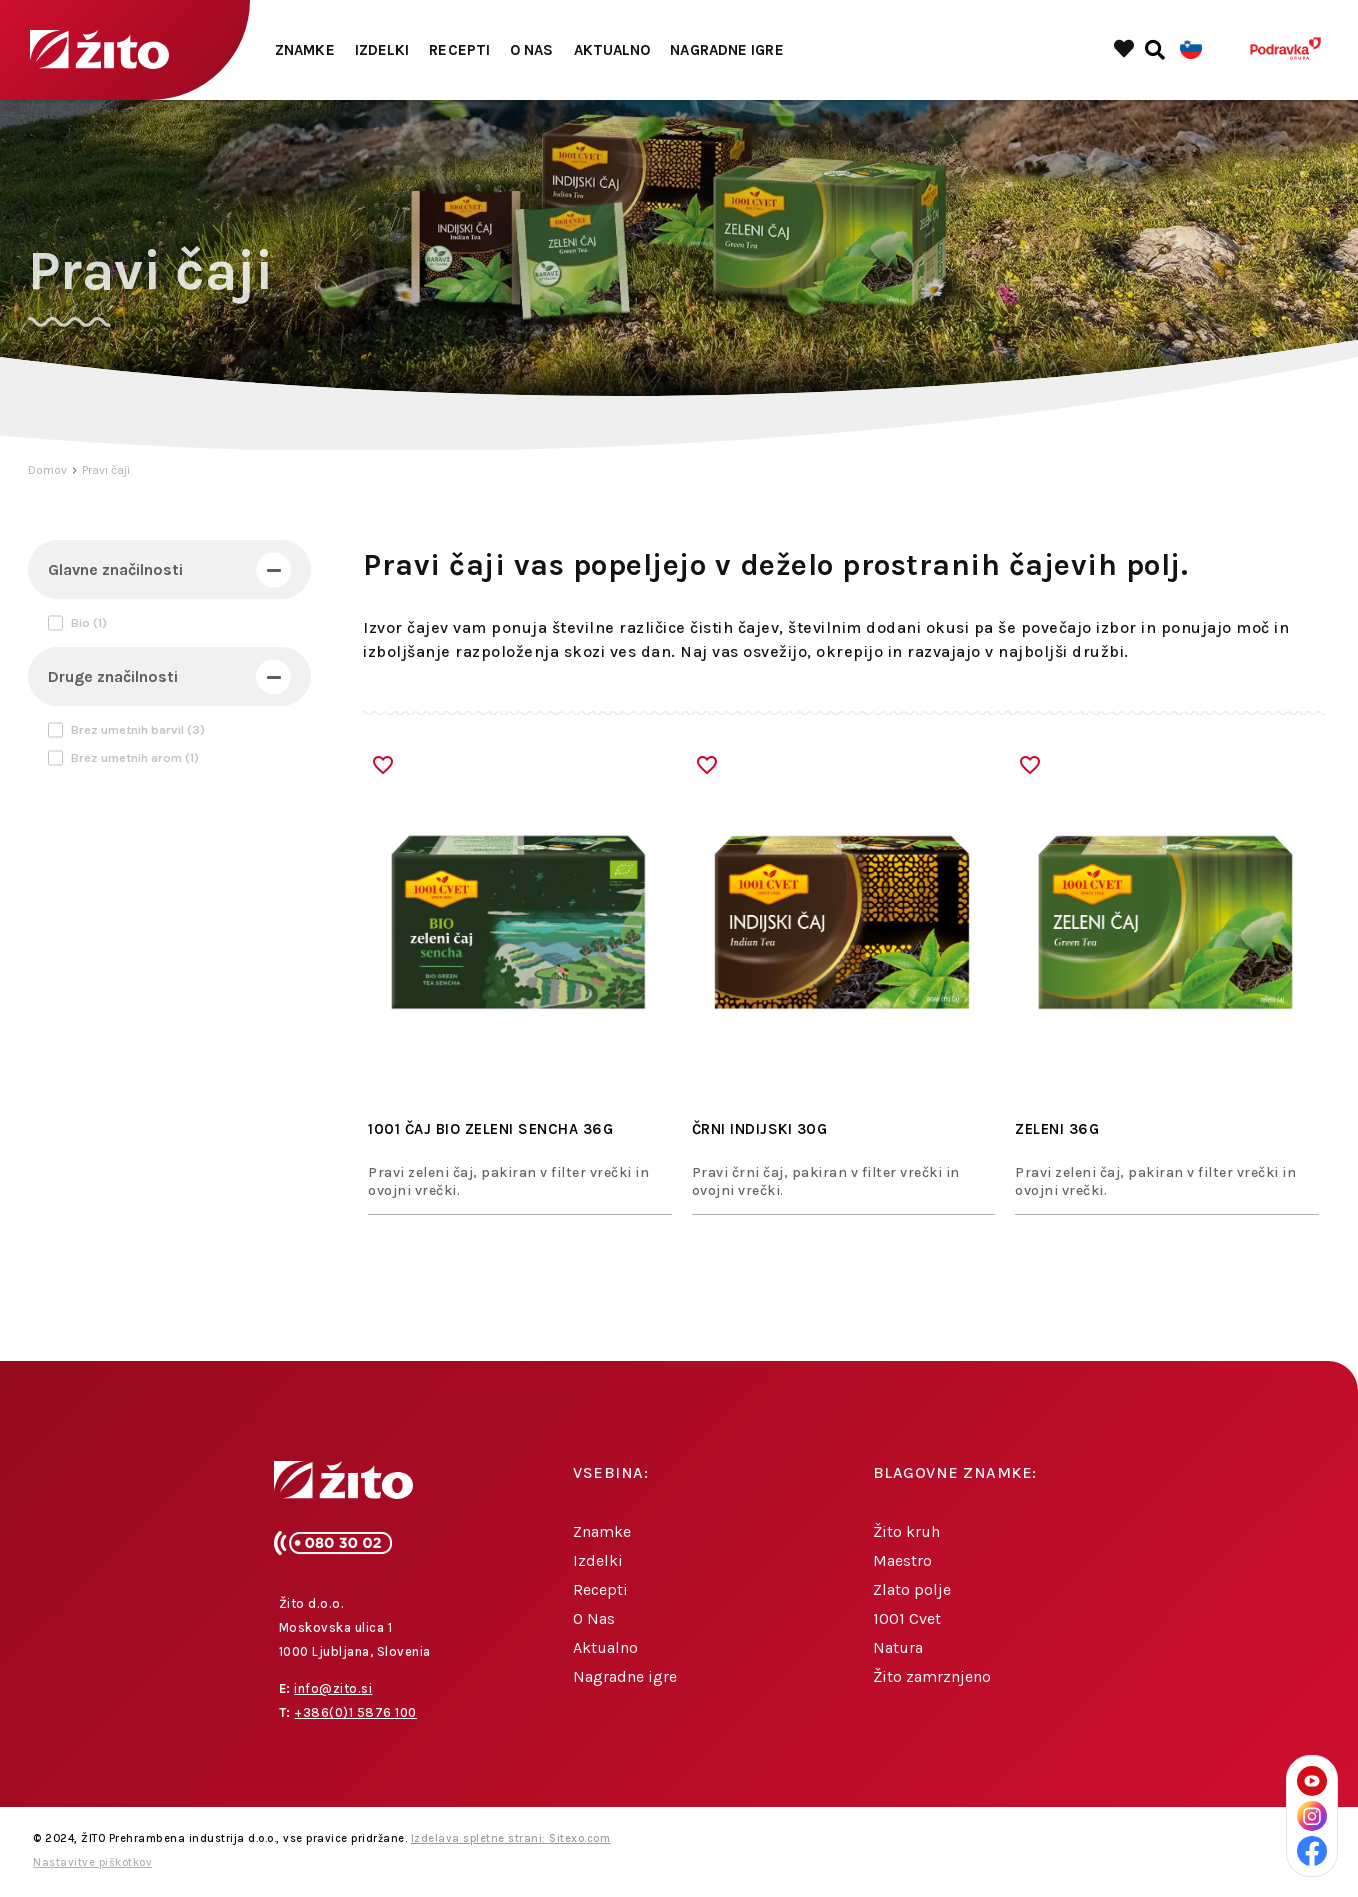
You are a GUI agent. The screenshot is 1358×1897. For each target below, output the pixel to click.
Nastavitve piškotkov (92, 1862)
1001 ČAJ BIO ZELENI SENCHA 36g (490, 1129)
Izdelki (382, 50)
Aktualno (612, 50)
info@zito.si (333, 1688)
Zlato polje (912, 1589)
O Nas (532, 50)
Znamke (305, 50)
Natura (898, 1647)
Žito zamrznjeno (932, 1676)
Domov (47, 470)
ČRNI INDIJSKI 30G (760, 1129)
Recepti (459, 50)
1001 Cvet (907, 1618)
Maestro (902, 1560)
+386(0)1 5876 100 (355, 1712)
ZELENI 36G (1057, 1129)
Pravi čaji (106, 470)
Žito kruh (906, 1531)
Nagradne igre (726, 50)
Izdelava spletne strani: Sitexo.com (511, 1838)
